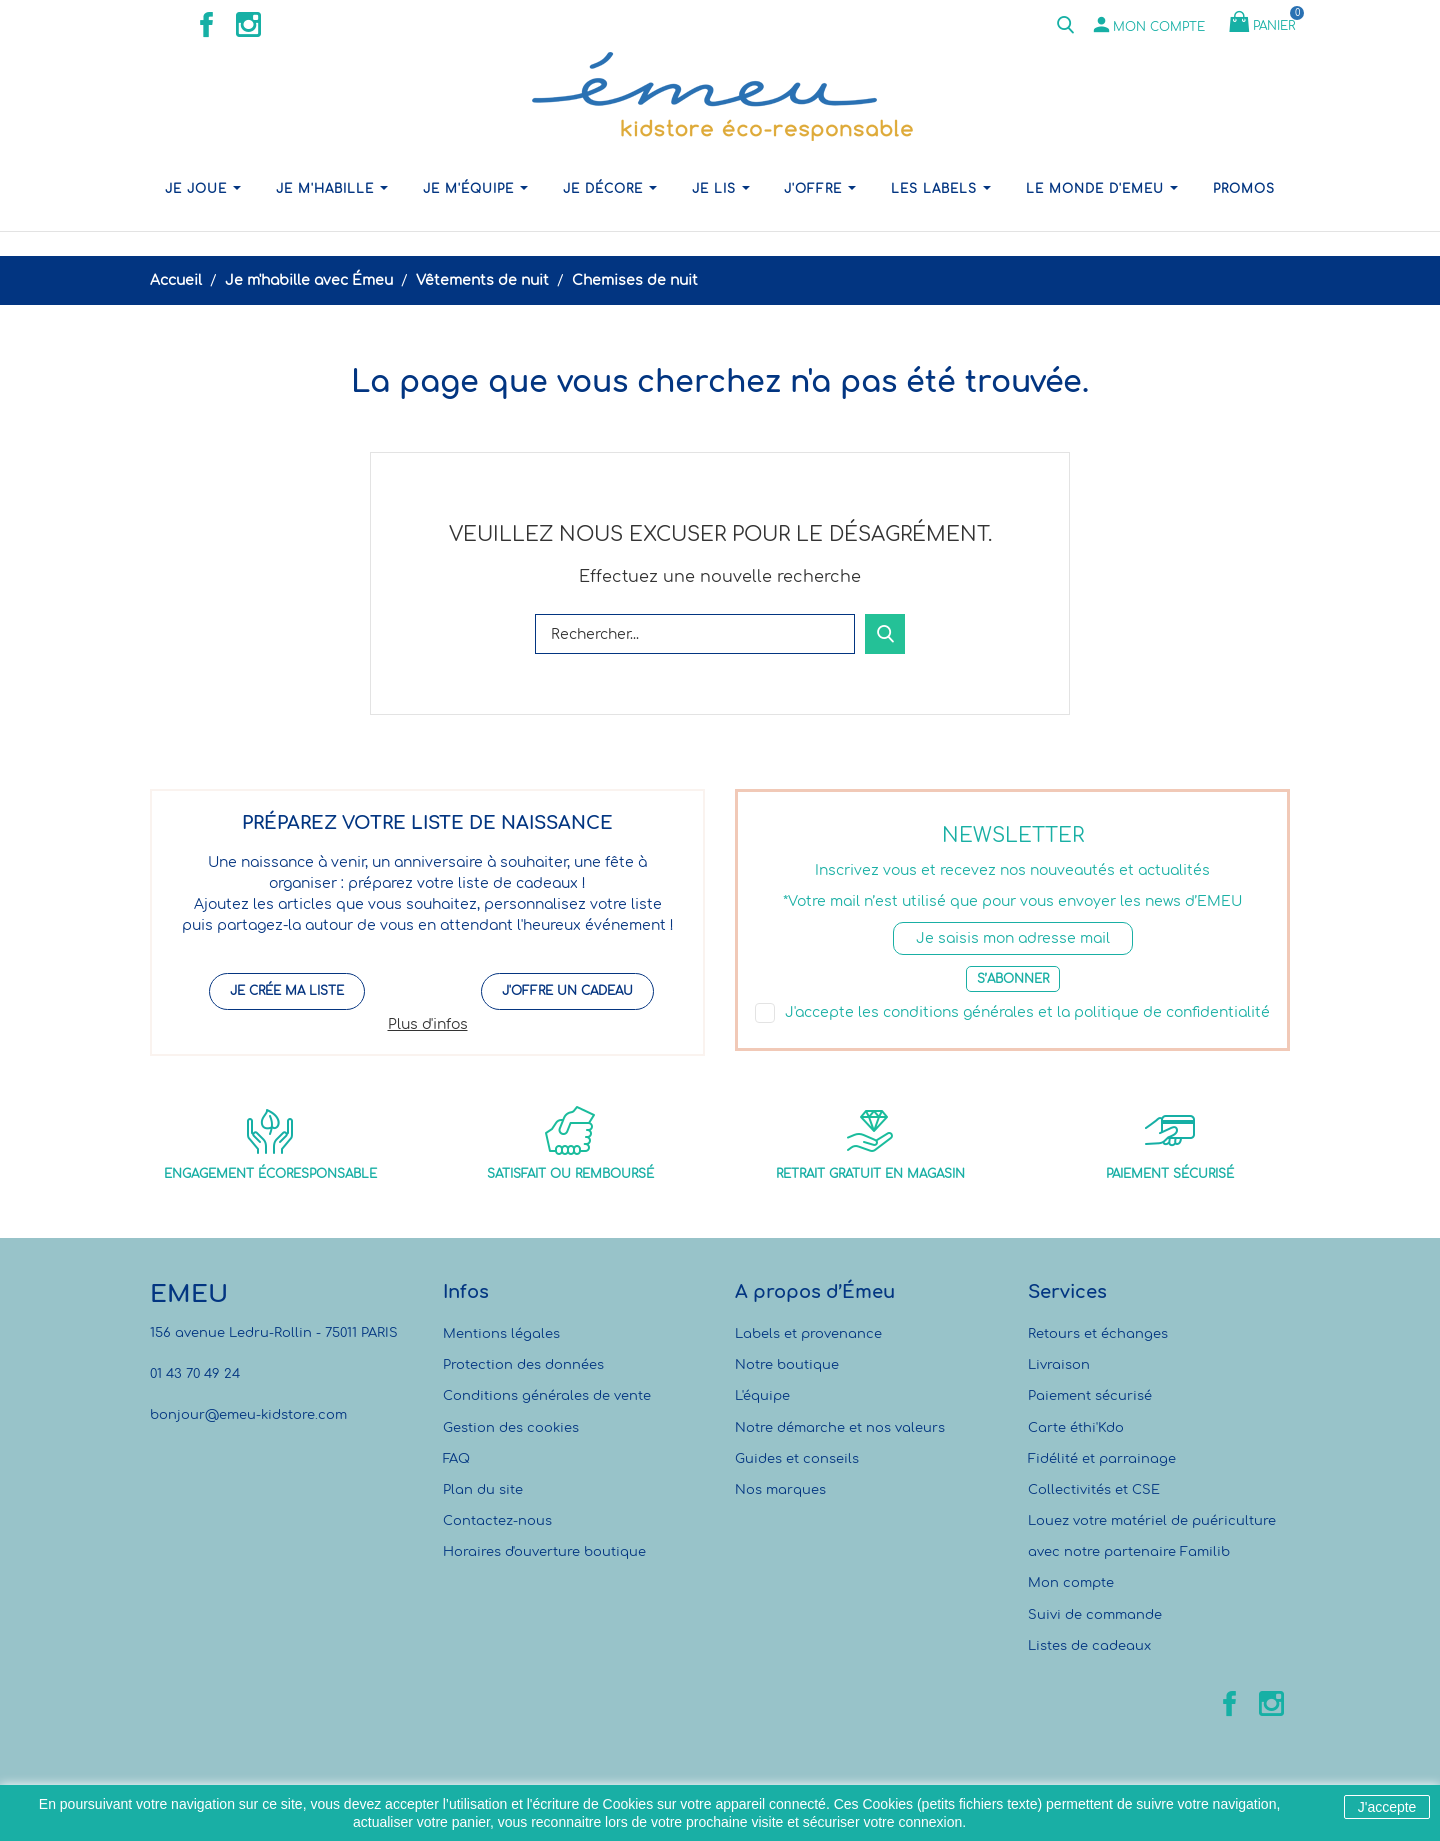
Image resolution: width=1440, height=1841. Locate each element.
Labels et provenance (808, 1334)
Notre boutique (787, 1365)
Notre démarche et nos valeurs (840, 1428)
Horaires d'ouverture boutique (544, 1552)
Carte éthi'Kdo (1076, 1428)
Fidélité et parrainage (1102, 1459)
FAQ (456, 1459)
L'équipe (762, 1396)
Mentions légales (501, 1334)
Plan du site (483, 1490)
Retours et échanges (1098, 1334)
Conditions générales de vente (547, 1396)
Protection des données (523, 1365)
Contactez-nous (497, 1521)
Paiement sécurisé (1090, 1396)
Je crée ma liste (287, 991)
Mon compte (1071, 1583)
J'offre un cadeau (567, 991)
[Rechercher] (695, 634)
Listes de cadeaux (1089, 1646)
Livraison (1059, 1365)
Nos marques (780, 1490)
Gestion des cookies (511, 1428)
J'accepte (1387, 1807)
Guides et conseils (797, 1459)
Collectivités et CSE (1094, 1490)
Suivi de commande (1095, 1615)
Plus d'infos (428, 1024)
